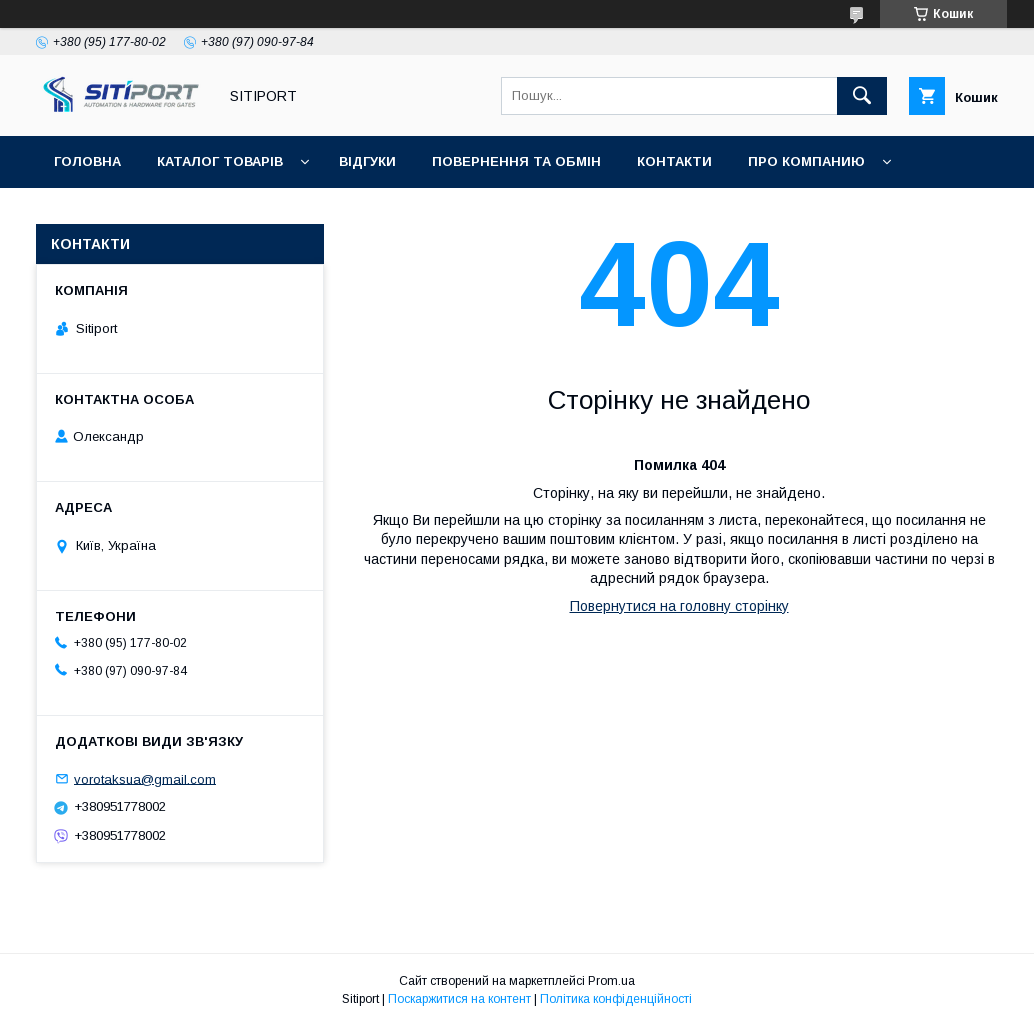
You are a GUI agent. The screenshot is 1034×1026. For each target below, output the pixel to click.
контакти (674, 161)
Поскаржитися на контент (459, 999)
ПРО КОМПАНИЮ (806, 161)
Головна (87, 161)
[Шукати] (862, 96)
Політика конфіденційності (616, 999)
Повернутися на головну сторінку (679, 606)
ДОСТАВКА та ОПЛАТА (133, 213)
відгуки (367, 161)
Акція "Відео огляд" (593, 213)
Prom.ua (611, 981)
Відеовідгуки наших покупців (364, 213)
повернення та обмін (516, 161)
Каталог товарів (220, 161)
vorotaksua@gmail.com (145, 778)
